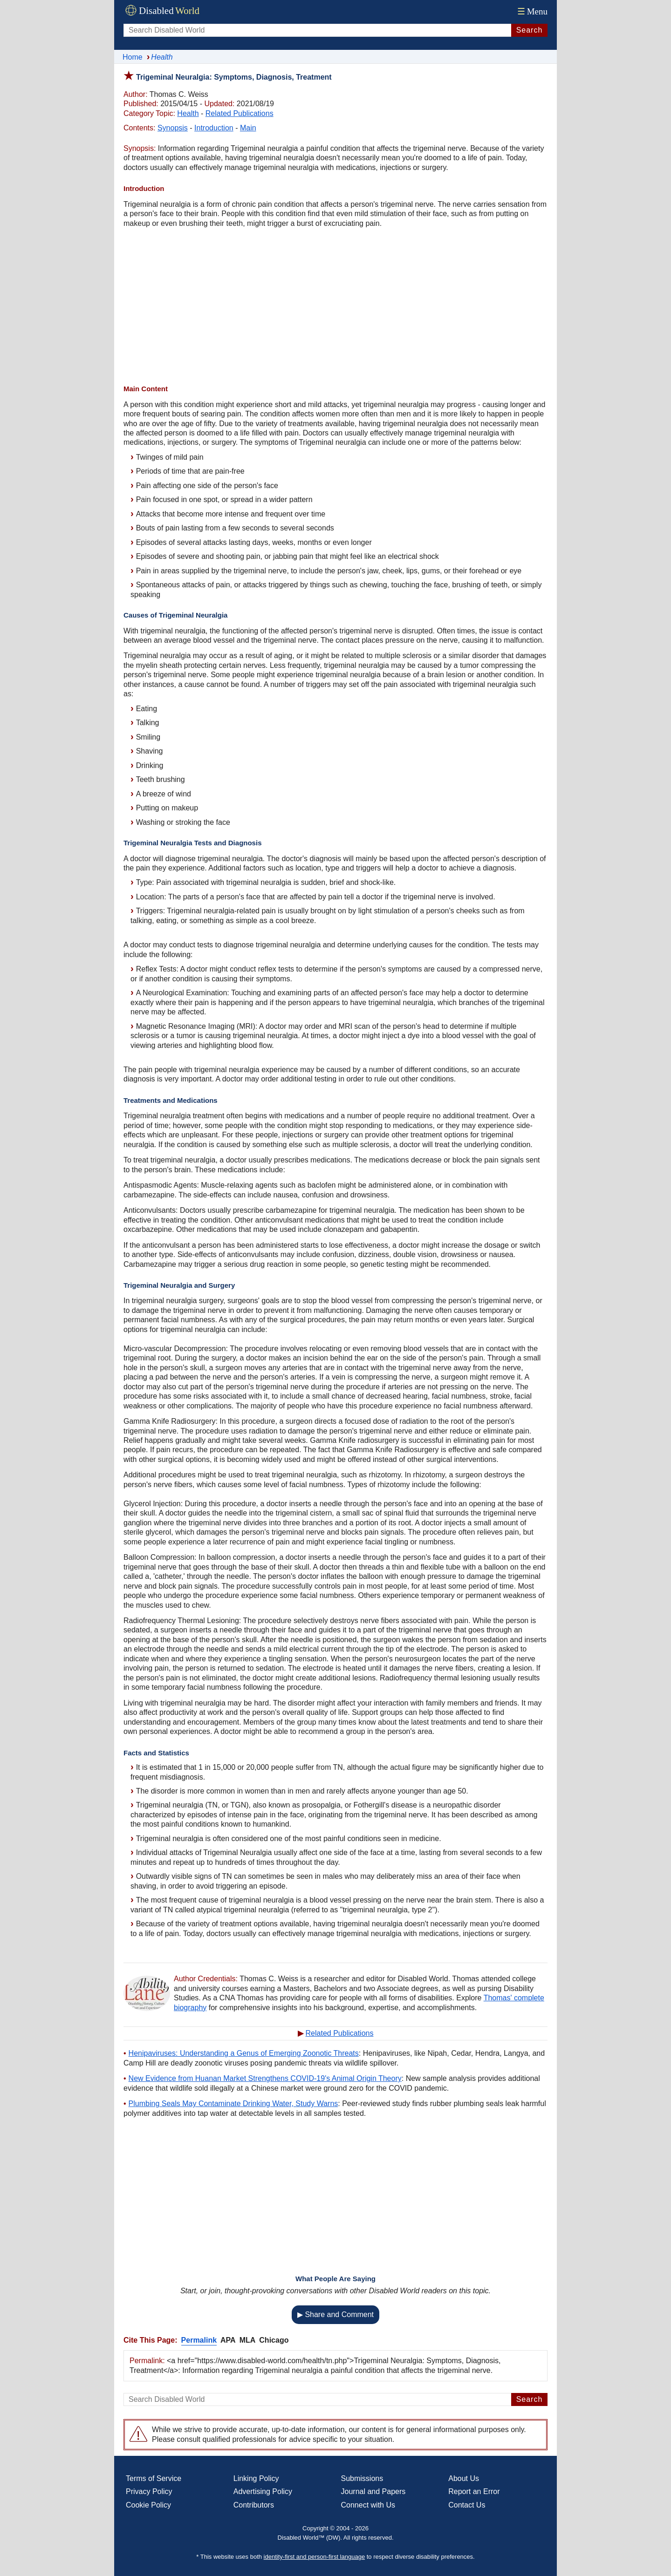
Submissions (362, 2478)
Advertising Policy (262, 2491)
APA (228, 2340)
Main (248, 128)
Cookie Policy (148, 2505)
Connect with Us (368, 2505)
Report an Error (474, 2491)
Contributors (253, 2505)
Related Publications (239, 113)
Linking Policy (256, 2478)
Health (188, 113)
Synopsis (172, 128)
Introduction (213, 128)
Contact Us (466, 2505)
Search (529, 30)
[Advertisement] (335, 307)
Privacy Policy (149, 2491)
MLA (248, 2340)
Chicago (273, 2340)
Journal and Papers (373, 2491)
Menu (531, 11)
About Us (463, 2478)
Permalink (199, 2340)
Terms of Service (153, 2478)
